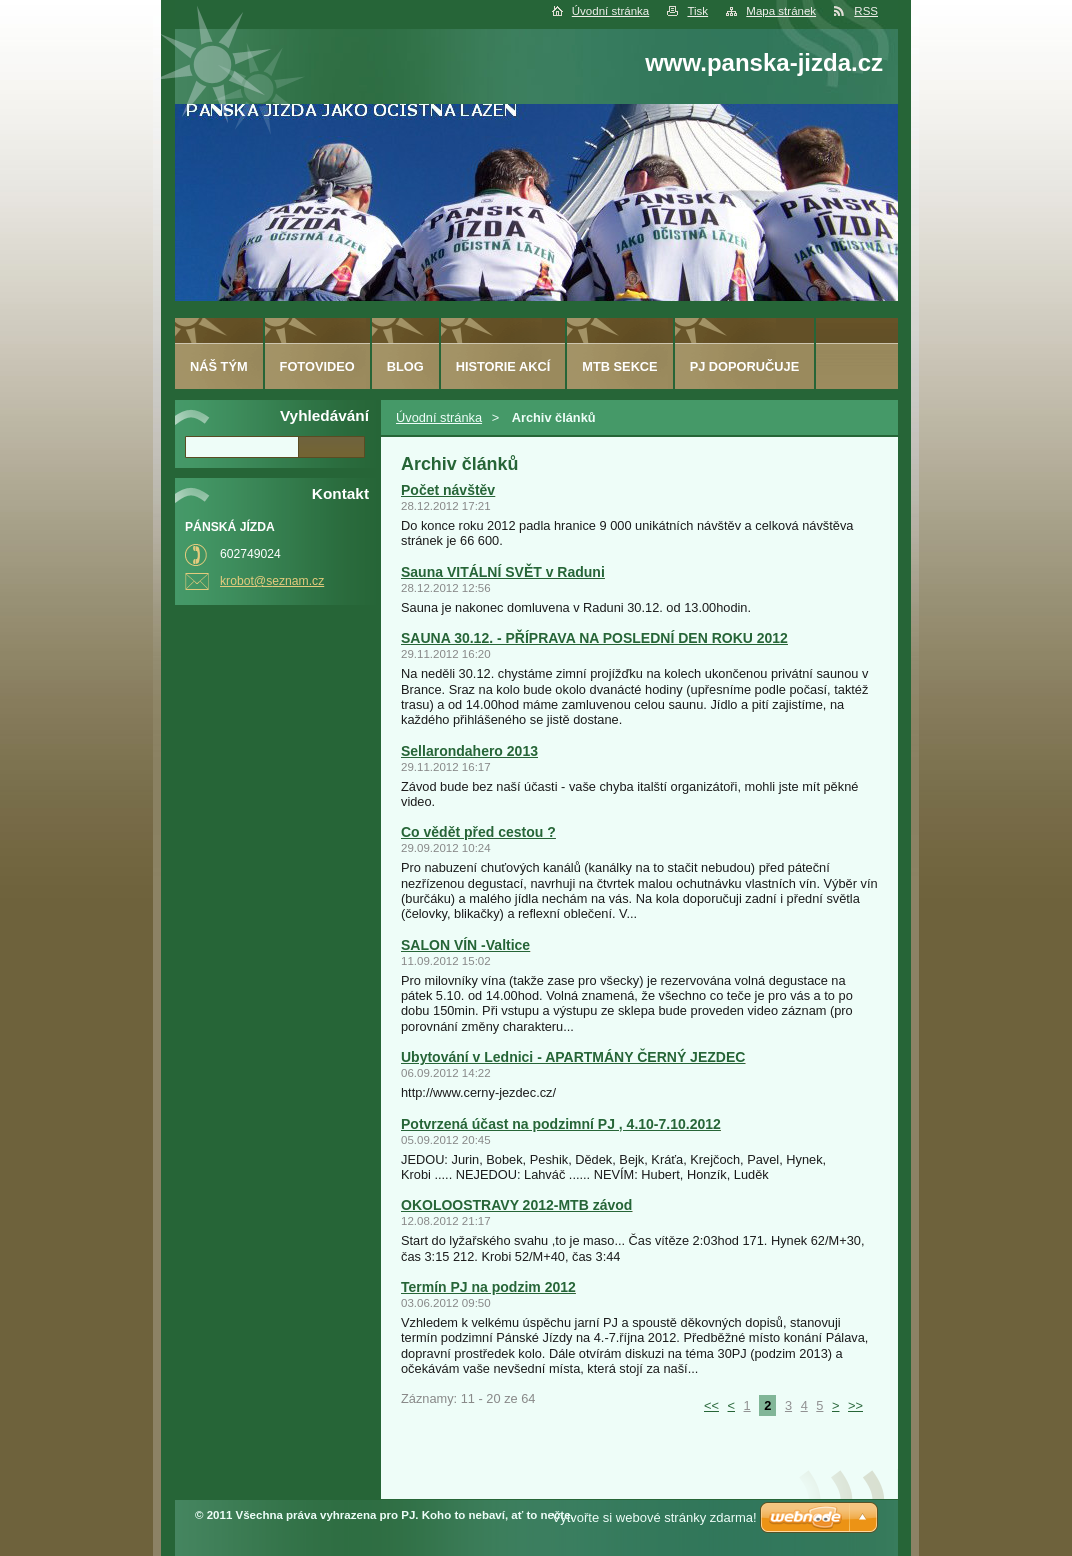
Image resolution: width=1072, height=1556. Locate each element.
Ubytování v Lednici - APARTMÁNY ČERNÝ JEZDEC (573, 1057)
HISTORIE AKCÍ (503, 366)
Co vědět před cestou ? (478, 832)
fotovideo (317, 366)
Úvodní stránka (610, 11)
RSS (866, 11)
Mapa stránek (781, 11)
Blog (405, 366)
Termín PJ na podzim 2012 (488, 1287)
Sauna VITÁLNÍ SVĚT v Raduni (503, 572)
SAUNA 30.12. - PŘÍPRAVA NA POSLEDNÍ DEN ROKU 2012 (594, 638)
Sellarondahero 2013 (469, 751)
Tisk (697, 11)
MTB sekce (619, 366)
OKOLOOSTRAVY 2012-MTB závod (516, 1205)
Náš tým (219, 366)
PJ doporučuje (745, 366)
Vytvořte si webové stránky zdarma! (654, 1517)
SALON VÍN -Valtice (465, 945)
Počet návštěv (448, 490)
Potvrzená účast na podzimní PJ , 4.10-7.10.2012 (561, 1124)
